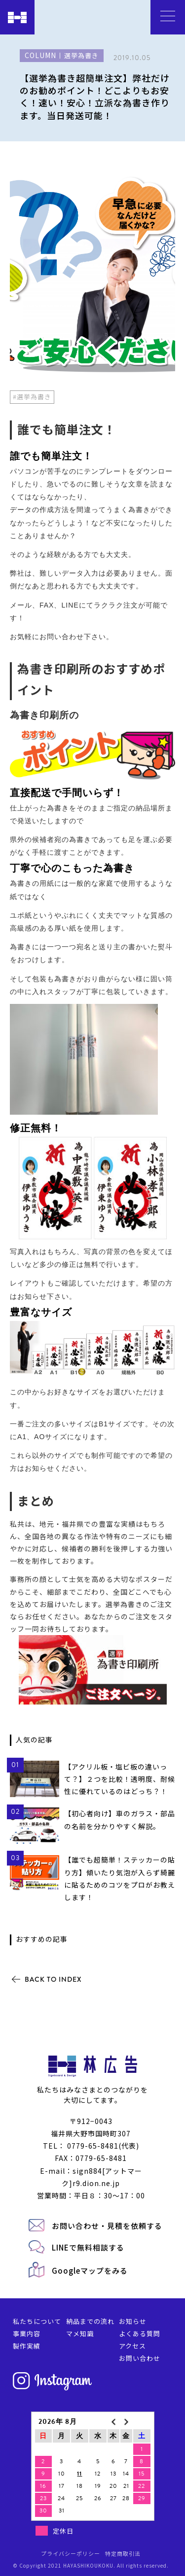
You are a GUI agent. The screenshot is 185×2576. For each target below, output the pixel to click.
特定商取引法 (123, 2553)
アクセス (132, 2346)
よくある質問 (139, 2333)
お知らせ (133, 2321)
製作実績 (26, 2346)
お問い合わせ (139, 2358)
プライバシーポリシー (70, 2553)
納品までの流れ (90, 2321)
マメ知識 (80, 2333)
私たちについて (37, 2321)
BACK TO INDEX (53, 1979)
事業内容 (26, 2333)
